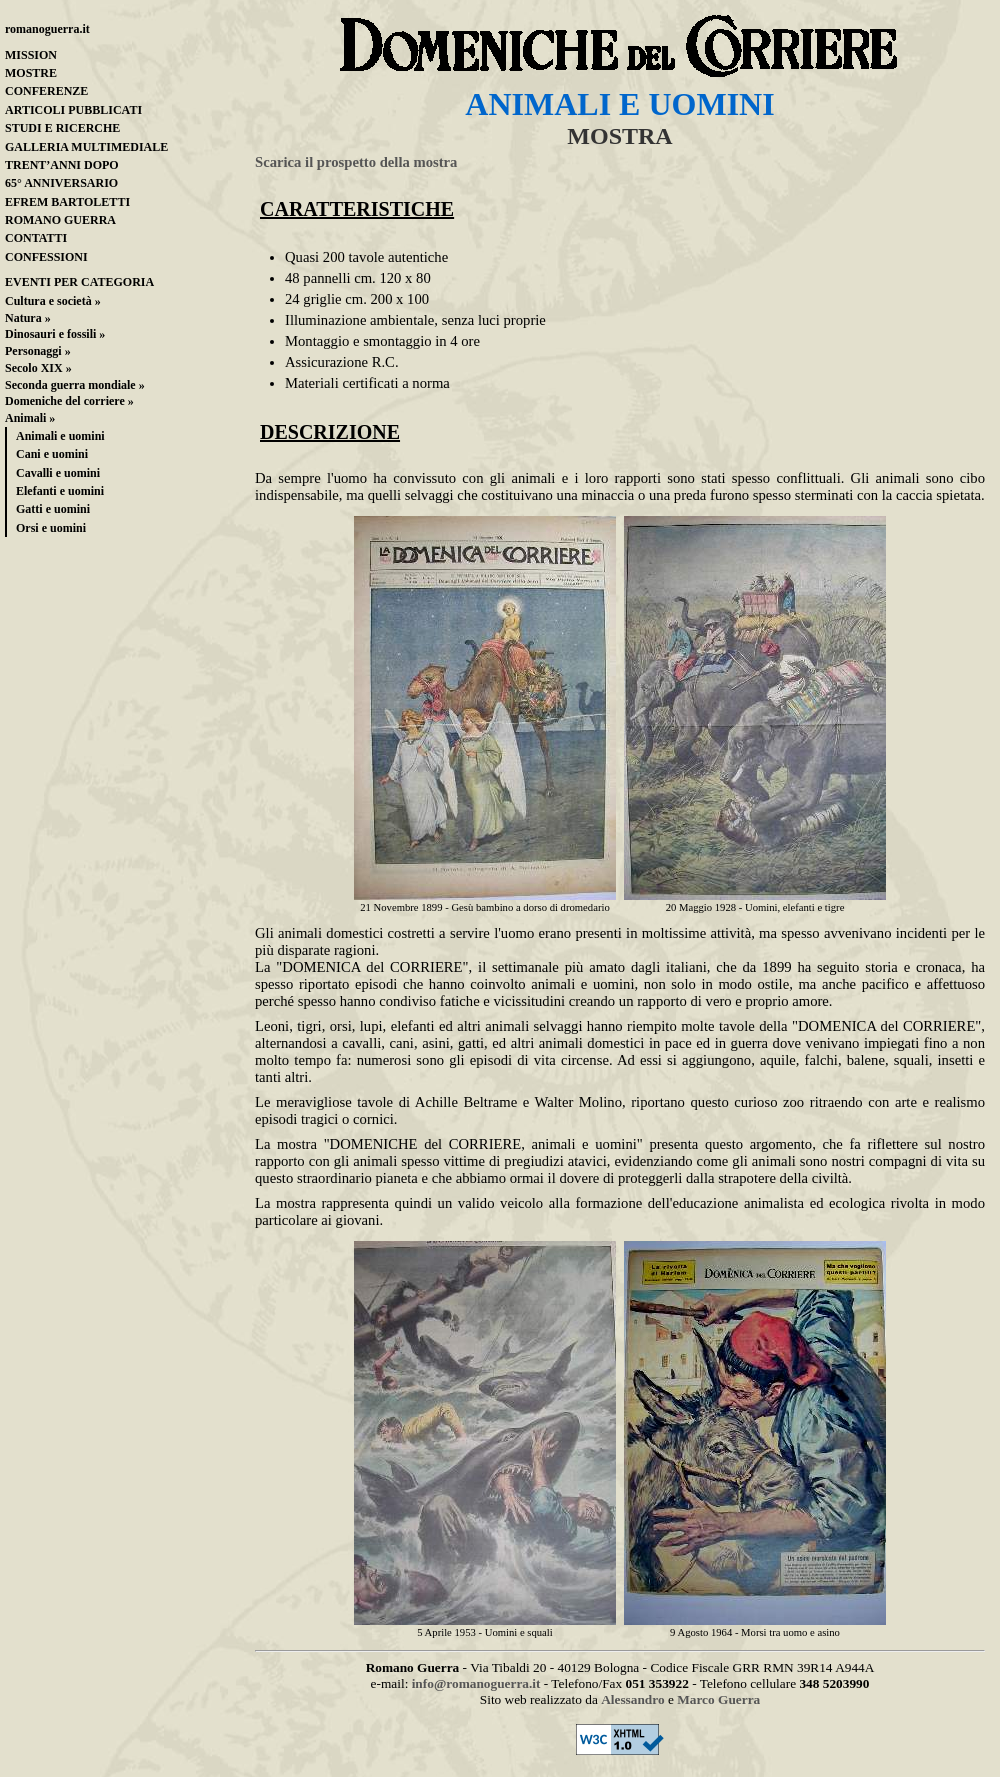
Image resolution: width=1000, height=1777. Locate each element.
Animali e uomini (60, 436)
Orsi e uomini (51, 528)
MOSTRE (31, 73)
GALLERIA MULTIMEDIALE (86, 147)
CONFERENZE (46, 91)
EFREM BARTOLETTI (67, 202)
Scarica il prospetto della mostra (356, 162)
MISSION (31, 55)
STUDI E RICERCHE (62, 128)
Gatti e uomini (53, 509)
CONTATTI (36, 238)
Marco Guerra (718, 1699)
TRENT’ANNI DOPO (62, 165)
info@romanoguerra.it (476, 1683)
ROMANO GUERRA (60, 220)
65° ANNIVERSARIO (61, 183)
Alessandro (632, 1699)
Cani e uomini (52, 454)
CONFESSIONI (46, 257)
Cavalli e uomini (58, 473)
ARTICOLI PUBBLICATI (73, 110)
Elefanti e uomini (60, 491)
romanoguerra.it (47, 29)
